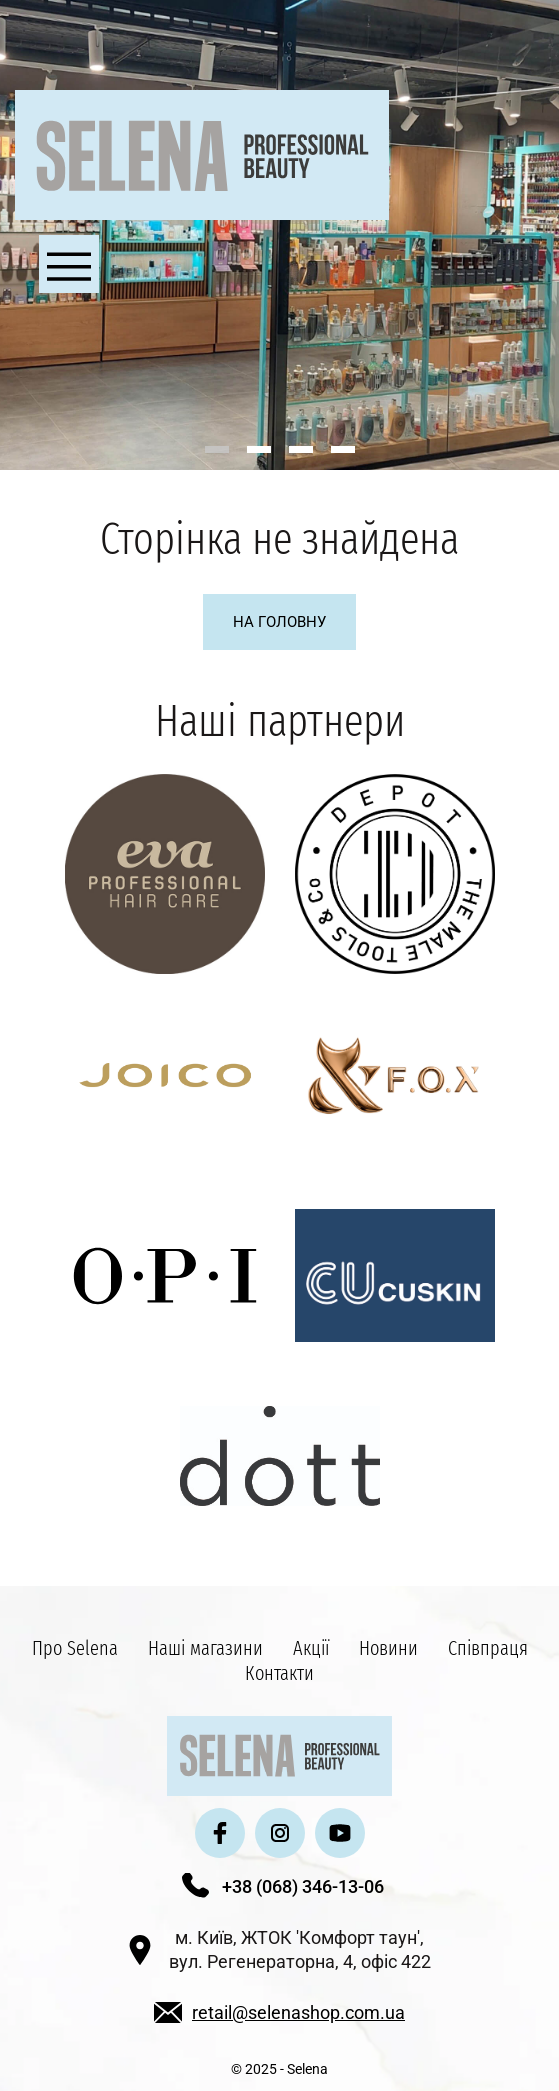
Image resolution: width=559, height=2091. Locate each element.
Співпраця (488, 1648)
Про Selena (75, 1648)
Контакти (279, 1673)
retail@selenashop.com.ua (298, 2012)
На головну (279, 622)
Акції (311, 1648)
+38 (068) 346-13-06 (303, 1886)
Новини (388, 1648)
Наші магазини (205, 1648)
